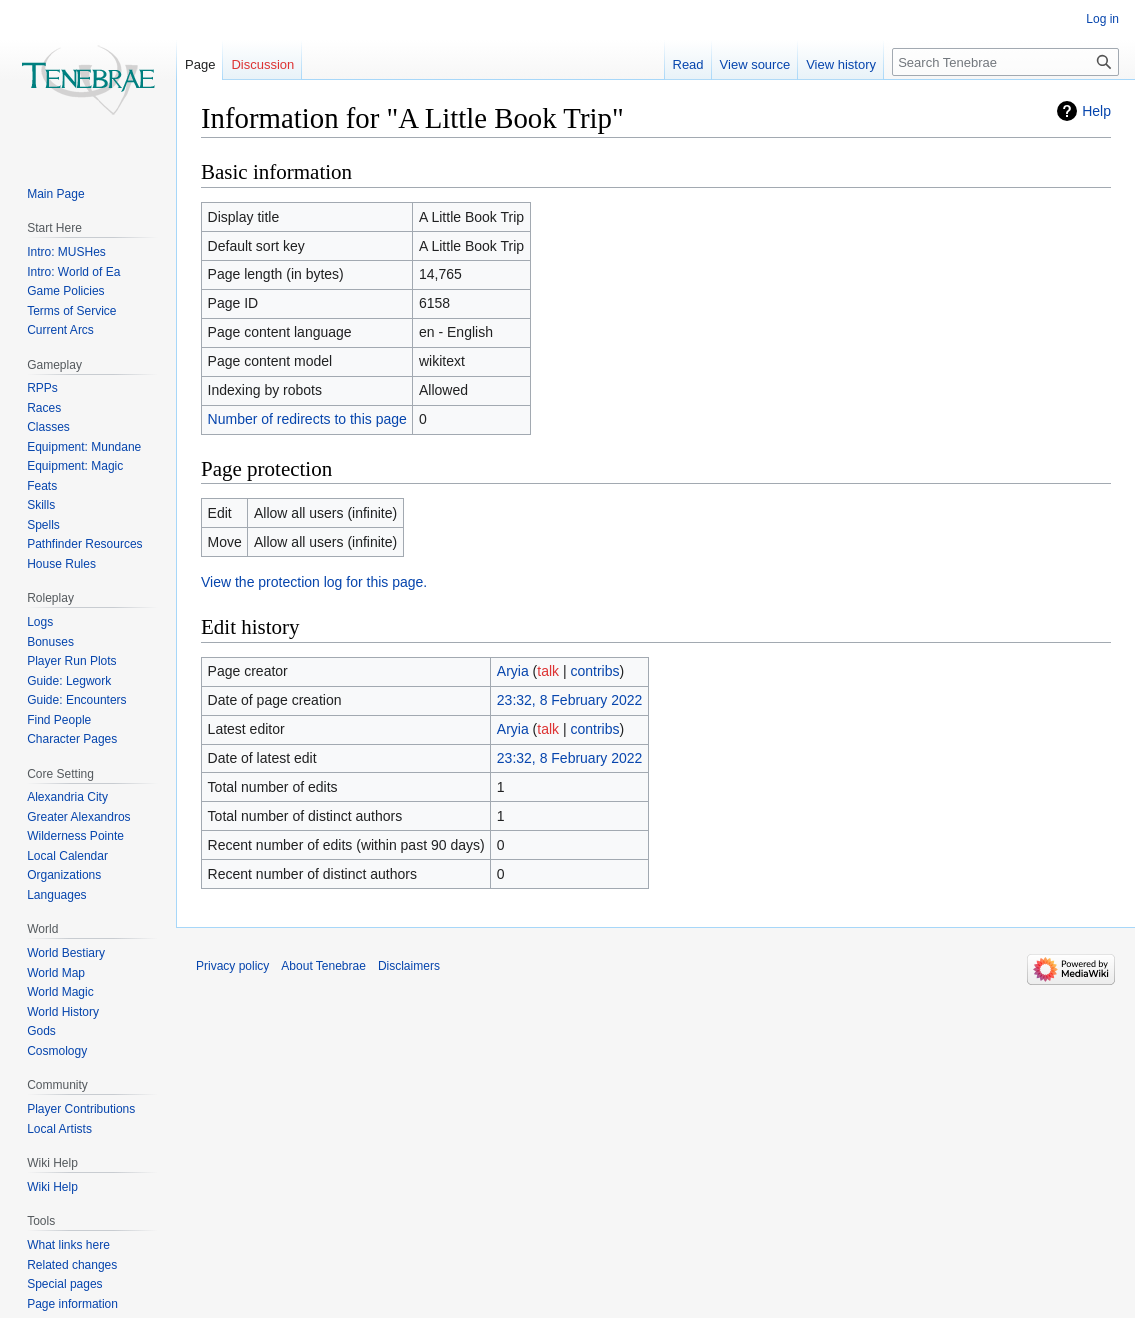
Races (44, 408)
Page (200, 64)
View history (841, 64)
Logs (40, 622)
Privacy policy (232, 966)
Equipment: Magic (75, 466)
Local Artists (59, 1129)
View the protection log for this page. (314, 582)
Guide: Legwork (69, 681)
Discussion (262, 64)
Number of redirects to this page (307, 419)
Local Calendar (67, 856)
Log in (1102, 19)
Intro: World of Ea (73, 272)
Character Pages (72, 739)
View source (755, 64)
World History (63, 1012)
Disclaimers (409, 966)
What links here (68, 1245)
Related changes (72, 1265)
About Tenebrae (323, 966)
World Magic (60, 992)
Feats (42, 486)
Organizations (64, 875)
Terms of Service (71, 311)
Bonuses (50, 642)
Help (1096, 111)
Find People (59, 720)
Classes (48, 427)
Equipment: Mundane (84, 447)
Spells (43, 525)
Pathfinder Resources (84, 544)
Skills (41, 505)
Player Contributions (81, 1109)
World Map (56, 973)
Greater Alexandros (78, 817)
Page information (72, 1304)
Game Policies (65, 291)
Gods (41, 1031)
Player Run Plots (71, 661)
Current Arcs (60, 330)
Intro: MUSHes (66, 252)
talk (548, 671)
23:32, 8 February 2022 (570, 700)
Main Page (55, 194)
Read (688, 64)
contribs (595, 671)
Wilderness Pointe (75, 836)
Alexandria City (67, 797)
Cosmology (57, 1051)
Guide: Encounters (76, 700)
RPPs (42, 388)
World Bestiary (66, 953)
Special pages (64, 1284)
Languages (56, 895)
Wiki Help (52, 1187)
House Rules (61, 564)
